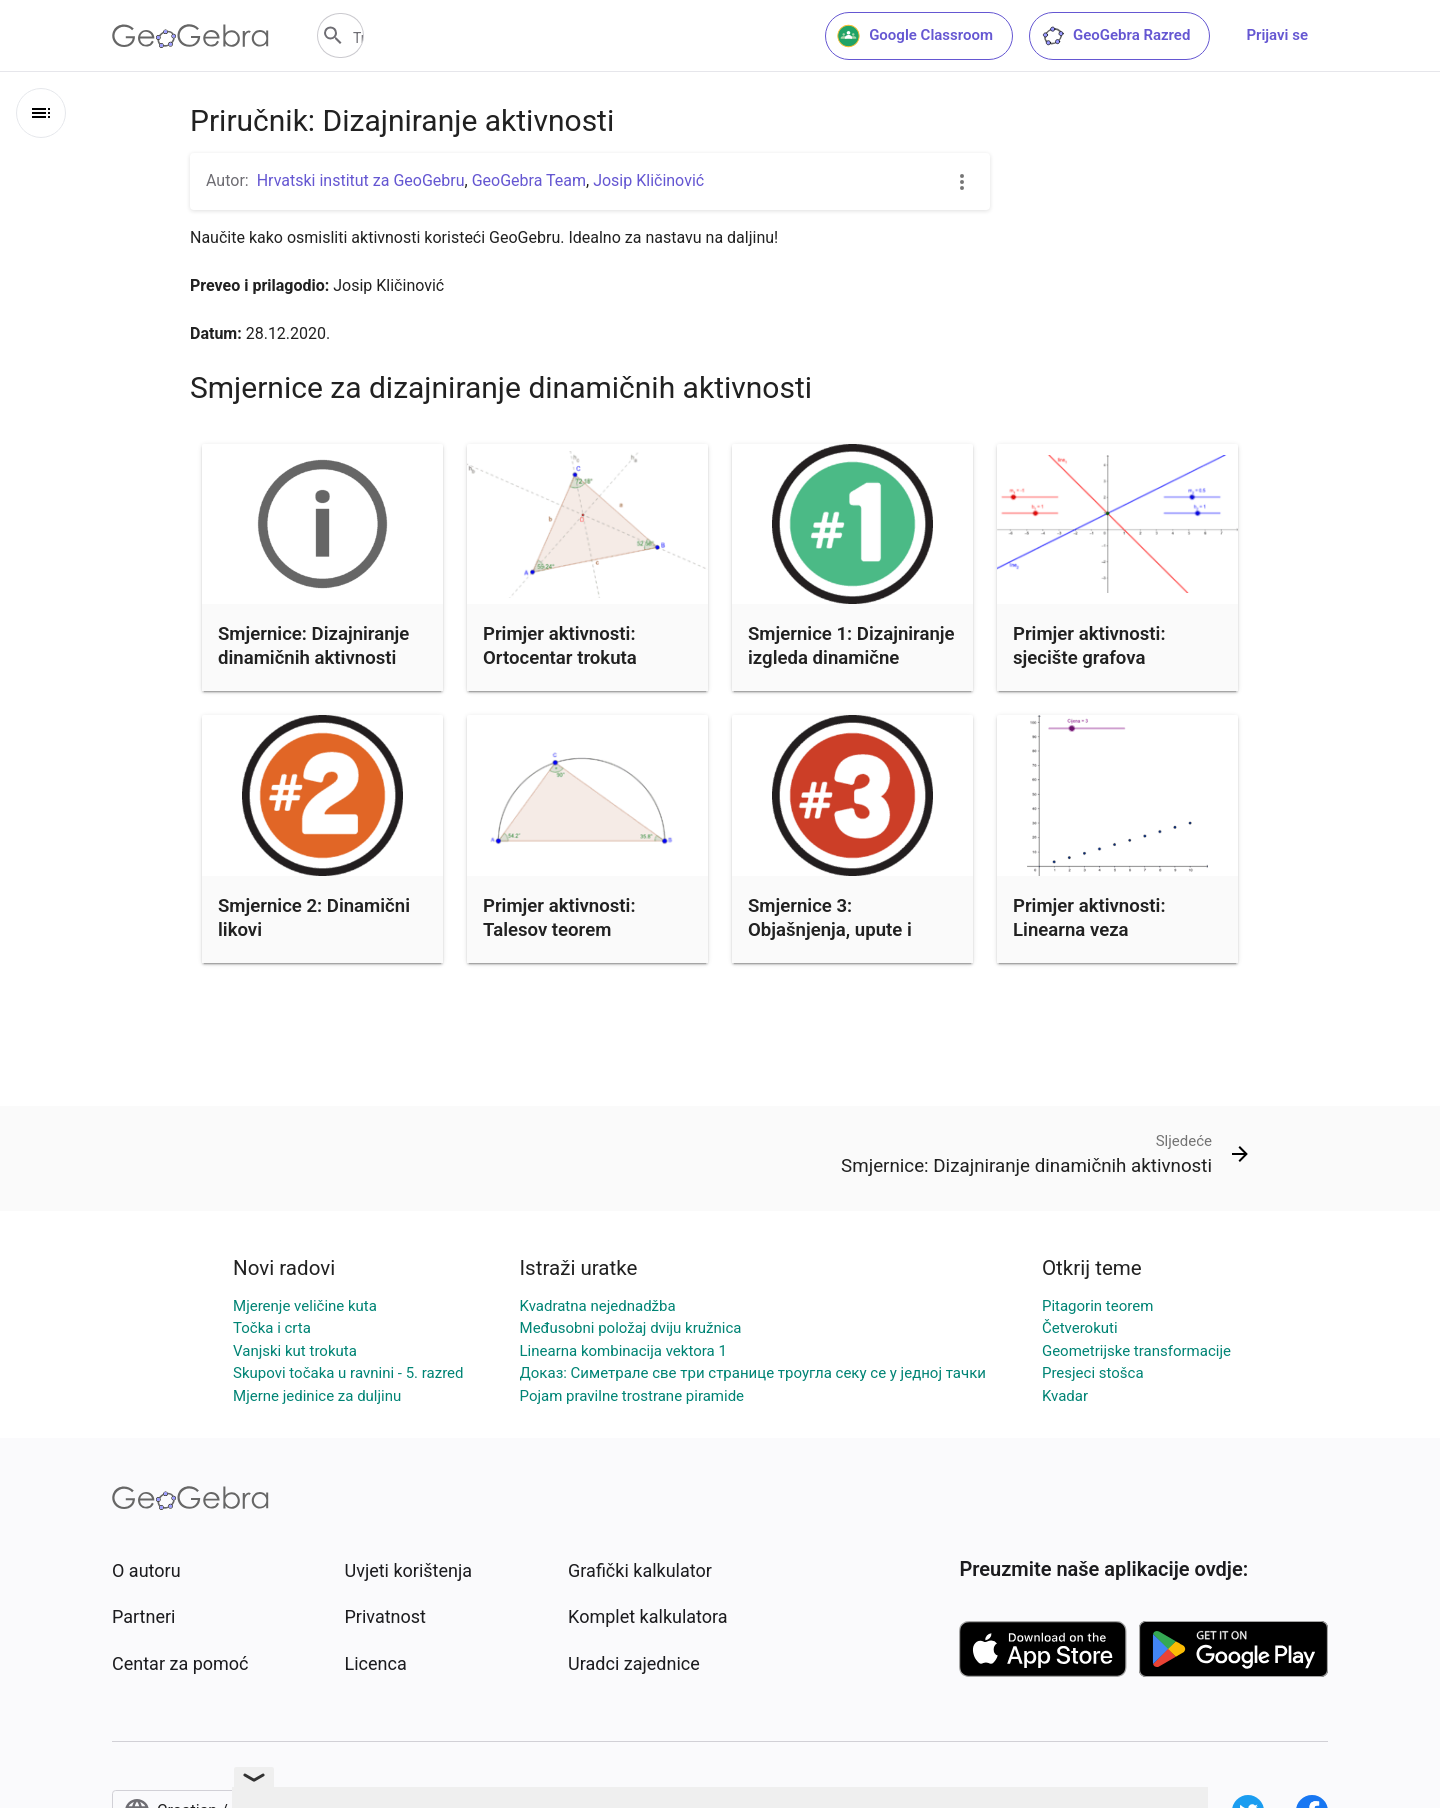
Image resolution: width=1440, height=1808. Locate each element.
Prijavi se (1277, 35)
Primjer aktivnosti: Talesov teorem (559, 918)
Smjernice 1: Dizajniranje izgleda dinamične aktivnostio (851, 658)
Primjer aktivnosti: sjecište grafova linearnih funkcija (1089, 658)
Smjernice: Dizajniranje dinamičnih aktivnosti (313, 646)
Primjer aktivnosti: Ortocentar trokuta (560, 646)
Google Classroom (915, 36)
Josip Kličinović (648, 180)
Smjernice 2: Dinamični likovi (314, 918)
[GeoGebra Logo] (190, 36)
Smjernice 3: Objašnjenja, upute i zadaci (830, 930)
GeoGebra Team (529, 180)
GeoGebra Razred (1115, 36)
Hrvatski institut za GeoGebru (361, 180)
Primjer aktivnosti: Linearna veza (1089, 918)
